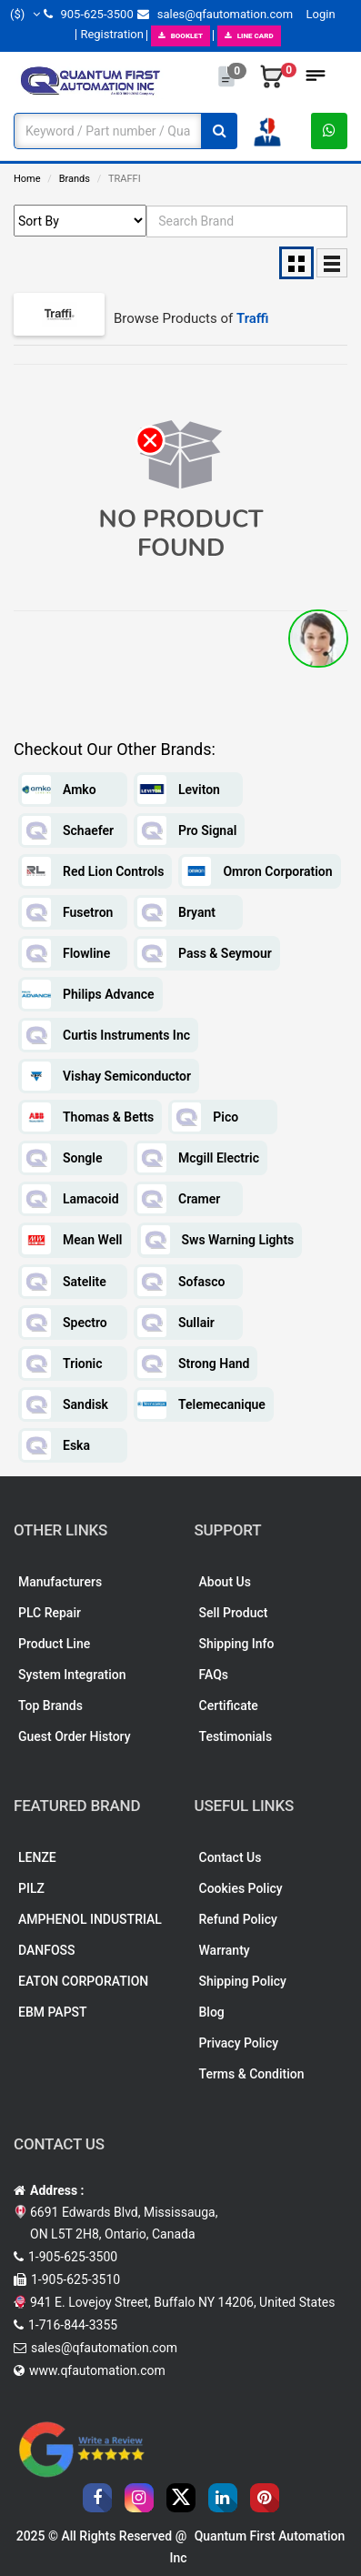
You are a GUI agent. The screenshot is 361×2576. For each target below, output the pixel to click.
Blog (212, 2012)
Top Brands (50, 1705)
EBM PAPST (52, 2012)
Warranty (224, 1950)
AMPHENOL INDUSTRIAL (90, 1919)
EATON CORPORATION (83, 1981)
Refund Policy (238, 1919)
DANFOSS (46, 1950)
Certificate (228, 1705)
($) (25, 14)
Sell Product (233, 1612)
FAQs (214, 1674)
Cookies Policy (241, 1888)
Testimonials (236, 1736)
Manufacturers (60, 1582)
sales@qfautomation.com (215, 14)
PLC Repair (49, 1612)
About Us (225, 1582)
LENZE (37, 1857)
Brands (74, 179)
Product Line (54, 1643)
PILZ (31, 1888)
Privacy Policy (239, 2043)
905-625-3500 (88, 14)
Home (27, 179)
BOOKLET (180, 36)
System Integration (71, 1674)
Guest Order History (74, 1736)
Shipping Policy (242, 1981)
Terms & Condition (252, 2074)
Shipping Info (237, 1643)
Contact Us (230, 1857)
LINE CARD (249, 36)
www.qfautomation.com (97, 2370)
